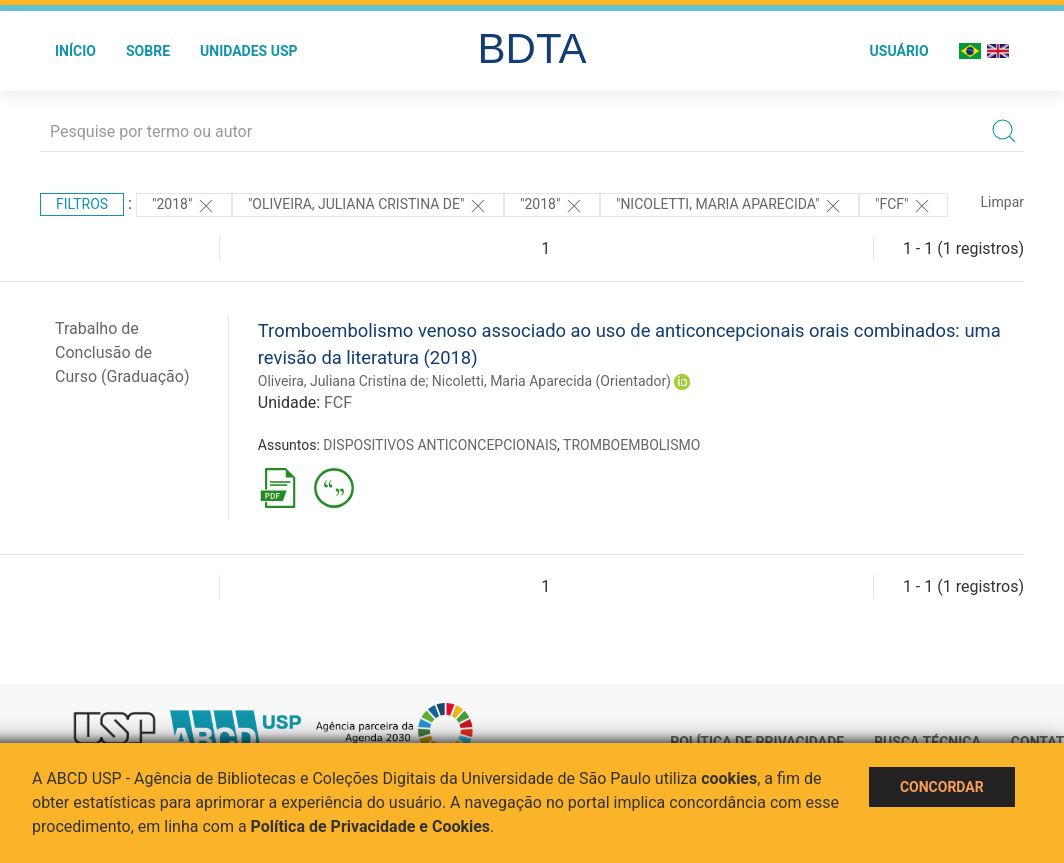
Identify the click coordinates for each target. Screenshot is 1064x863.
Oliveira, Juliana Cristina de (342, 381)
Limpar (1002, 202)
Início (75, 51)
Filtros (82, 204)
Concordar (942, 787)
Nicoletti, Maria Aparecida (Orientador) (551, 381)
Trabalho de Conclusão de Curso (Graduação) (122, 352)
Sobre (148, 51)
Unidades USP (249, 51)
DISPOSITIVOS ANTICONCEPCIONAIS (440, 445)
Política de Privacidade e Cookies (371, 826)
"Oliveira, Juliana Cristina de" (368, 206)
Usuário (899, 51)
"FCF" (903, 206)
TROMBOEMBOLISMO (631, 445)
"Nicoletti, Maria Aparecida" (729, 206)
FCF (338, 402)
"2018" (184, 206)
